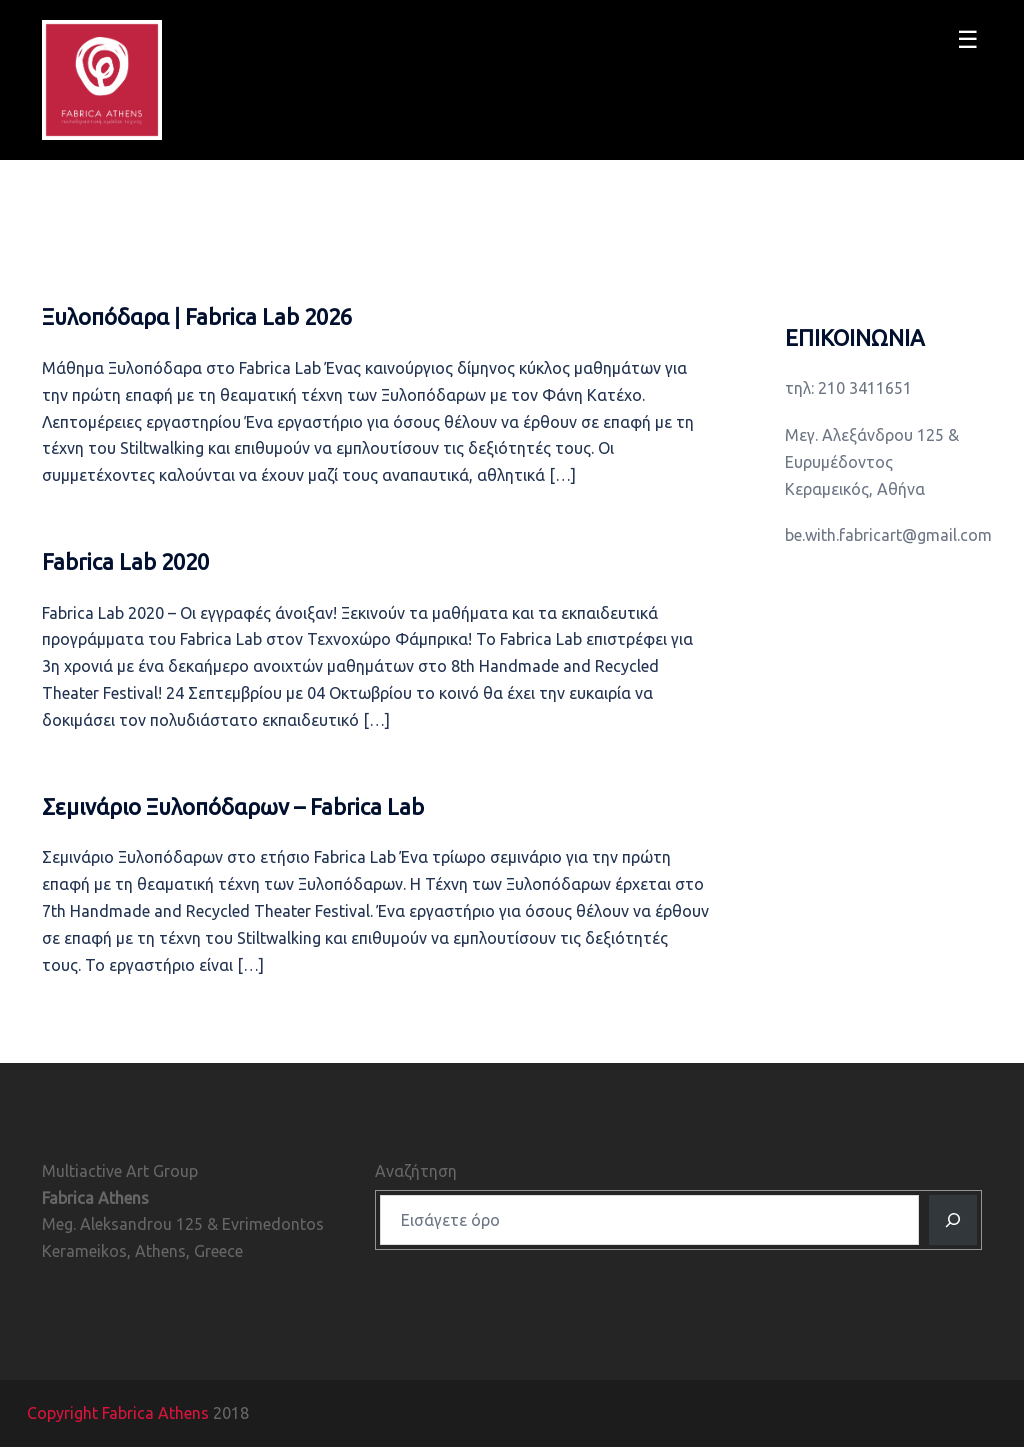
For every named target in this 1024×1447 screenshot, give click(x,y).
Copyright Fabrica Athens (118, 1413)
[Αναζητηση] (953, 1220)
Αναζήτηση (416, 1171)
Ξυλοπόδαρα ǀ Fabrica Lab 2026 (197, 316)
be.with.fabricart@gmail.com (888, 535)
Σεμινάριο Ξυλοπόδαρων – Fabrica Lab (233, 806)
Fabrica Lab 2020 (125, 561)
